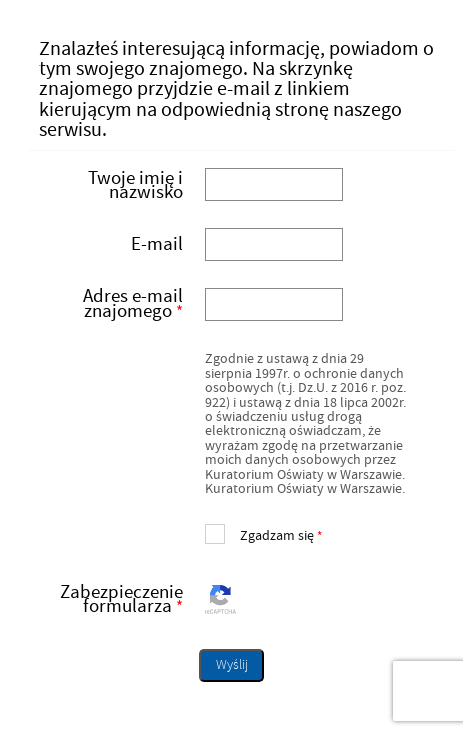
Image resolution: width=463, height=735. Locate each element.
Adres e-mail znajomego (112, 304)
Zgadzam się (263, 533)
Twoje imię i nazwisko (135, 184)
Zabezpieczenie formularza (112, 600)
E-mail (157, 244)
